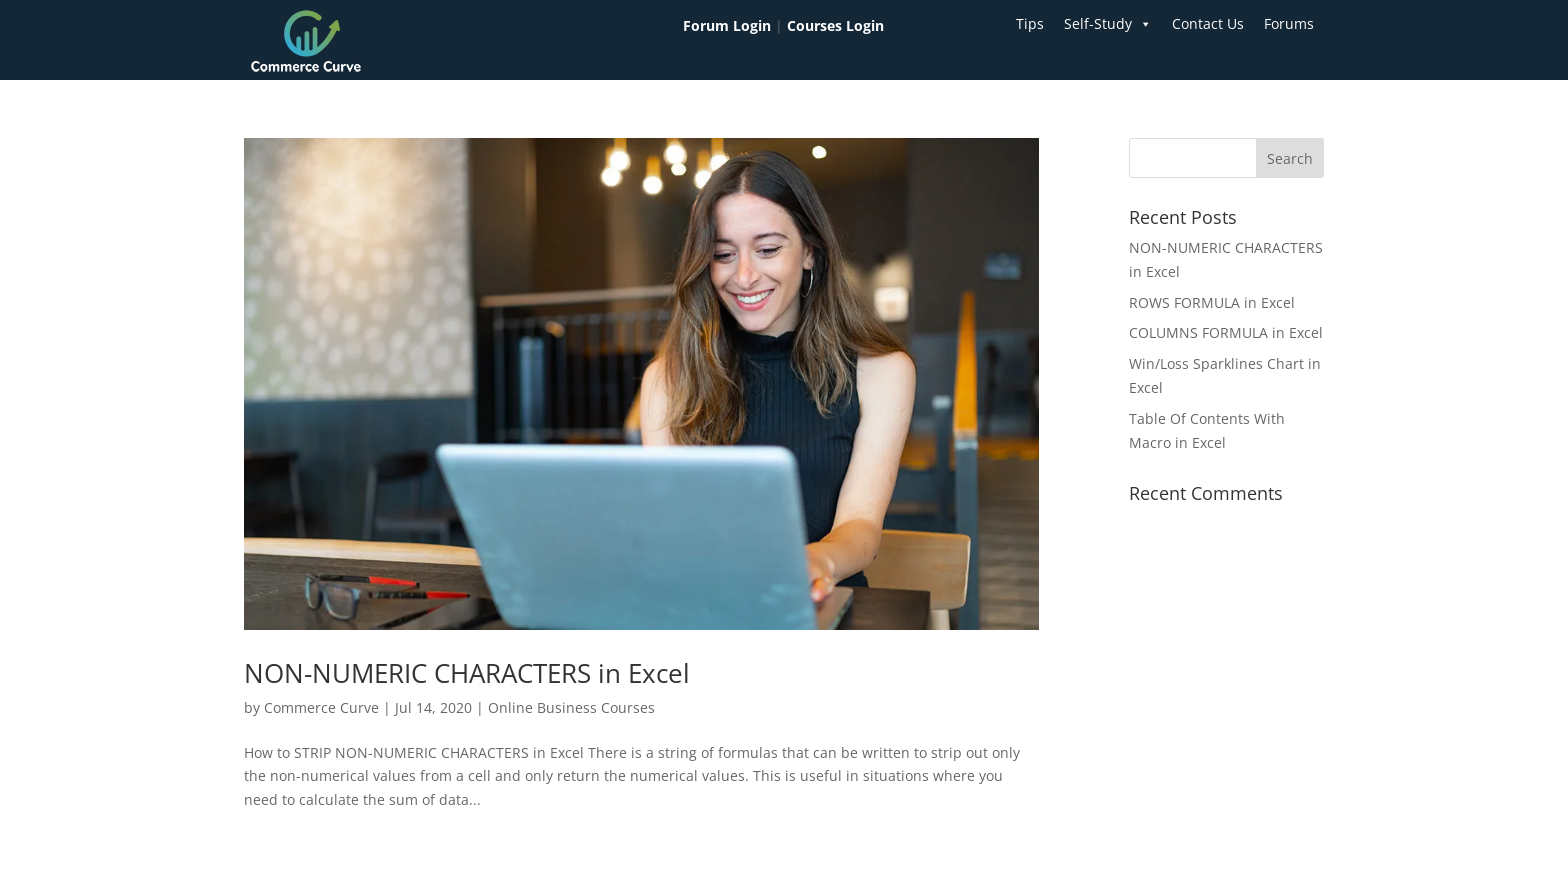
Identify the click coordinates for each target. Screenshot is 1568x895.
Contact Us (1208, 23)
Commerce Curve (321, 707)
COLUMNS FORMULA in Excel (1226, 332)
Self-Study (1108, 24)
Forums (1289, 23)
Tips (1030, 23)
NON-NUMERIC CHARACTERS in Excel (467, 673)
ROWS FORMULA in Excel (1212, 302)
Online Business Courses (571, 707)
